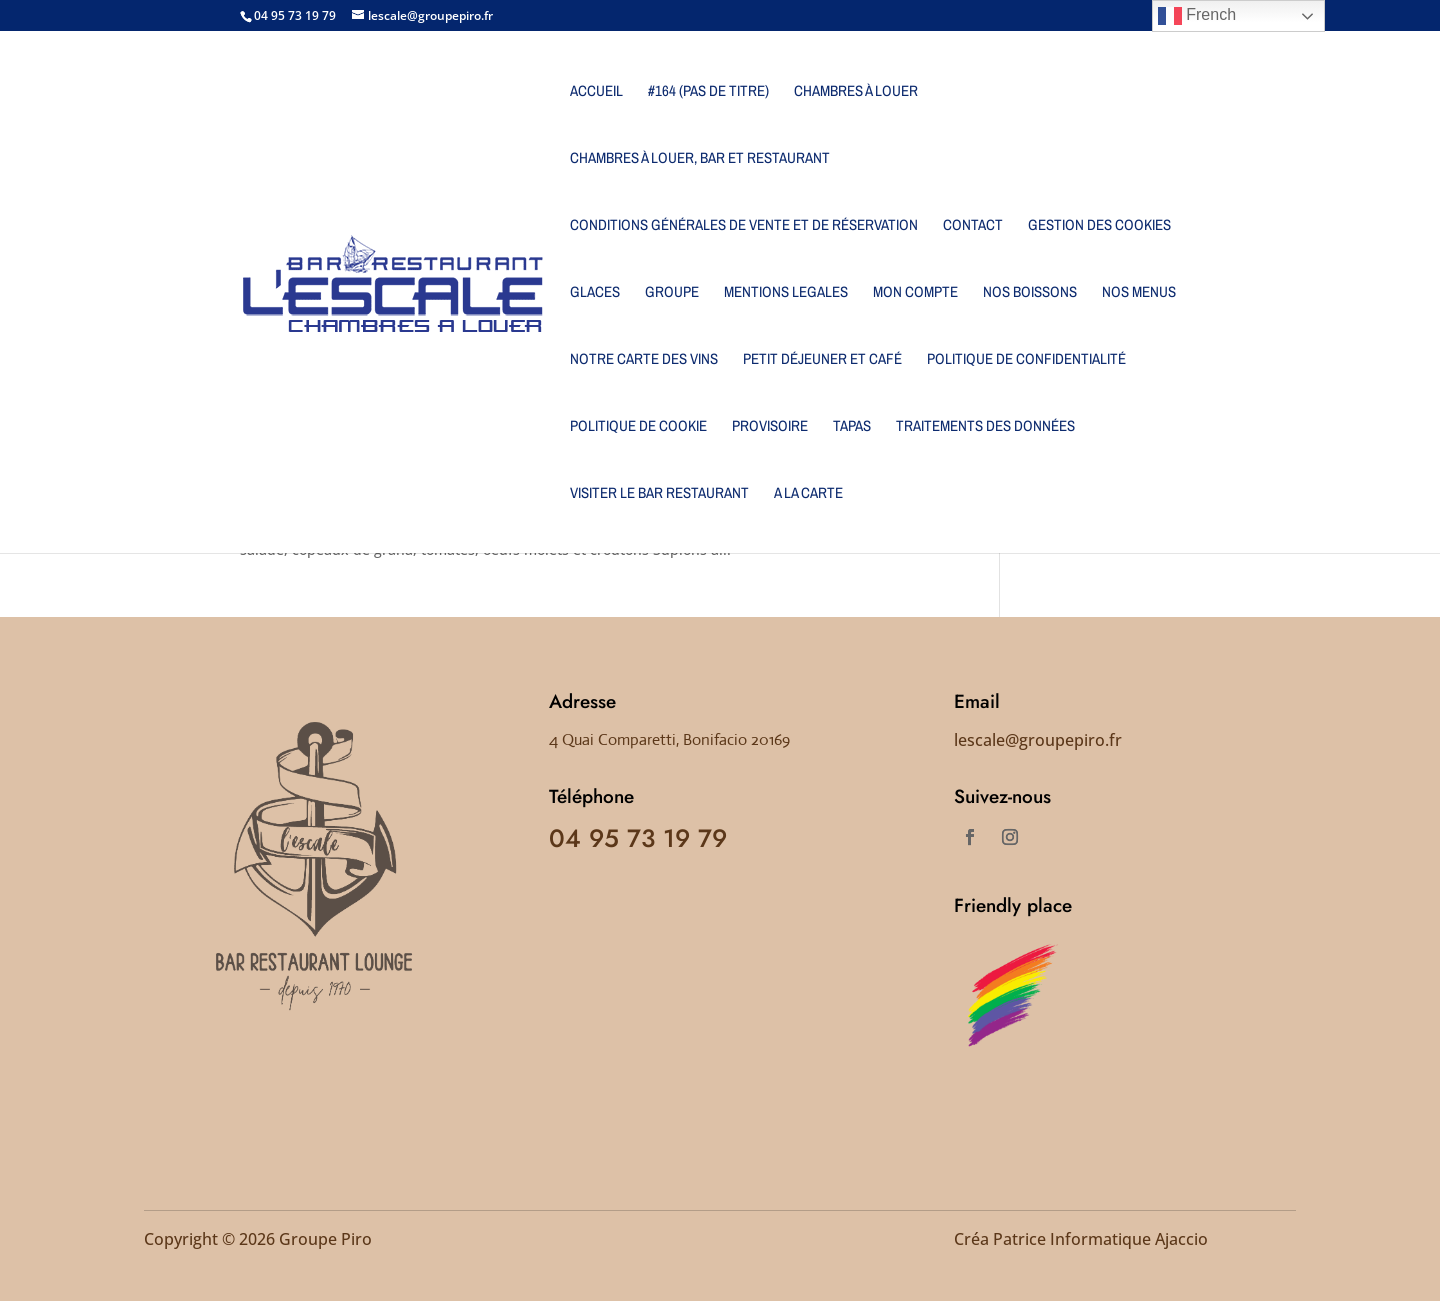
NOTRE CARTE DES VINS (644, 360)
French (1197, 16)
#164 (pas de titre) (708, 92)
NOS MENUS (1139, 293)
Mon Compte (915, 293)
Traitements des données (985, 427)
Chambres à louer (856, 92)
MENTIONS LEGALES (786, 293)
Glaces (595, 293)
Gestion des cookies (1099, 226)
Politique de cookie (638, 427)
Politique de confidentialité (1026, 360)
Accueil (596, 92)
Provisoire (770, 427)
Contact (973, 226)
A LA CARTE (808, 494)
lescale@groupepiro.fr (1038, 740)
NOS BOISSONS (1030, 293)
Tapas (852, 427)
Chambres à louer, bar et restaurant (700, 159)
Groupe (672, 293)
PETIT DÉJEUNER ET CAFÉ (822, 360)
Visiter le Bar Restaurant (659, 494)
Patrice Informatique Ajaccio (1100, 1239)
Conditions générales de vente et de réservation (744, 226)
